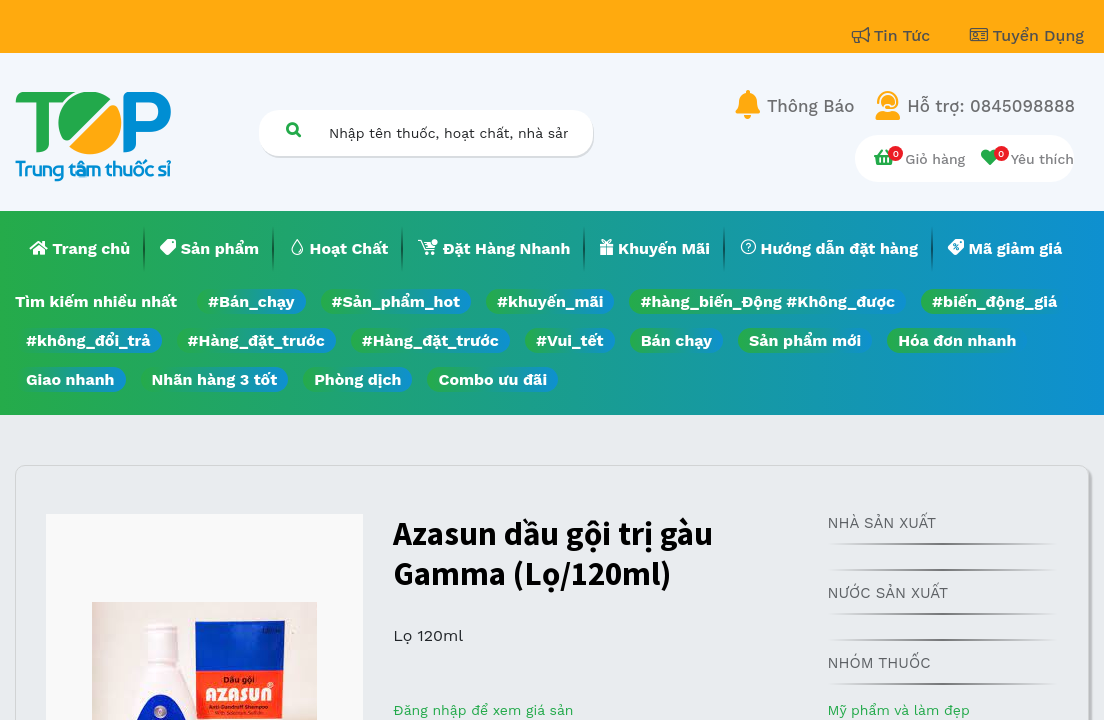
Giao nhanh (70, 379)
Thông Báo (810, 106)
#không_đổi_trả (88, 340)
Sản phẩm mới (805, 340)
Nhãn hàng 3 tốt (215, 379)
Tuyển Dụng (1027, 35)
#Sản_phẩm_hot (396, 301)
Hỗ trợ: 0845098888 (991, 106)
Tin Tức (894, 35)
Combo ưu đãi (492, 379)
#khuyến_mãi (550, 301)
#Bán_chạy (251, 301)
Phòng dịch (357, 379)
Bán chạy (676, 340)
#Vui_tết (570, 340)
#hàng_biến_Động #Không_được (767, 301)
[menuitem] (80, 249)
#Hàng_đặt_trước (256, 340)
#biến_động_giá (994, 301)
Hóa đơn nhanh (957, 340)
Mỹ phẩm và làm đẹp (898, 710)
